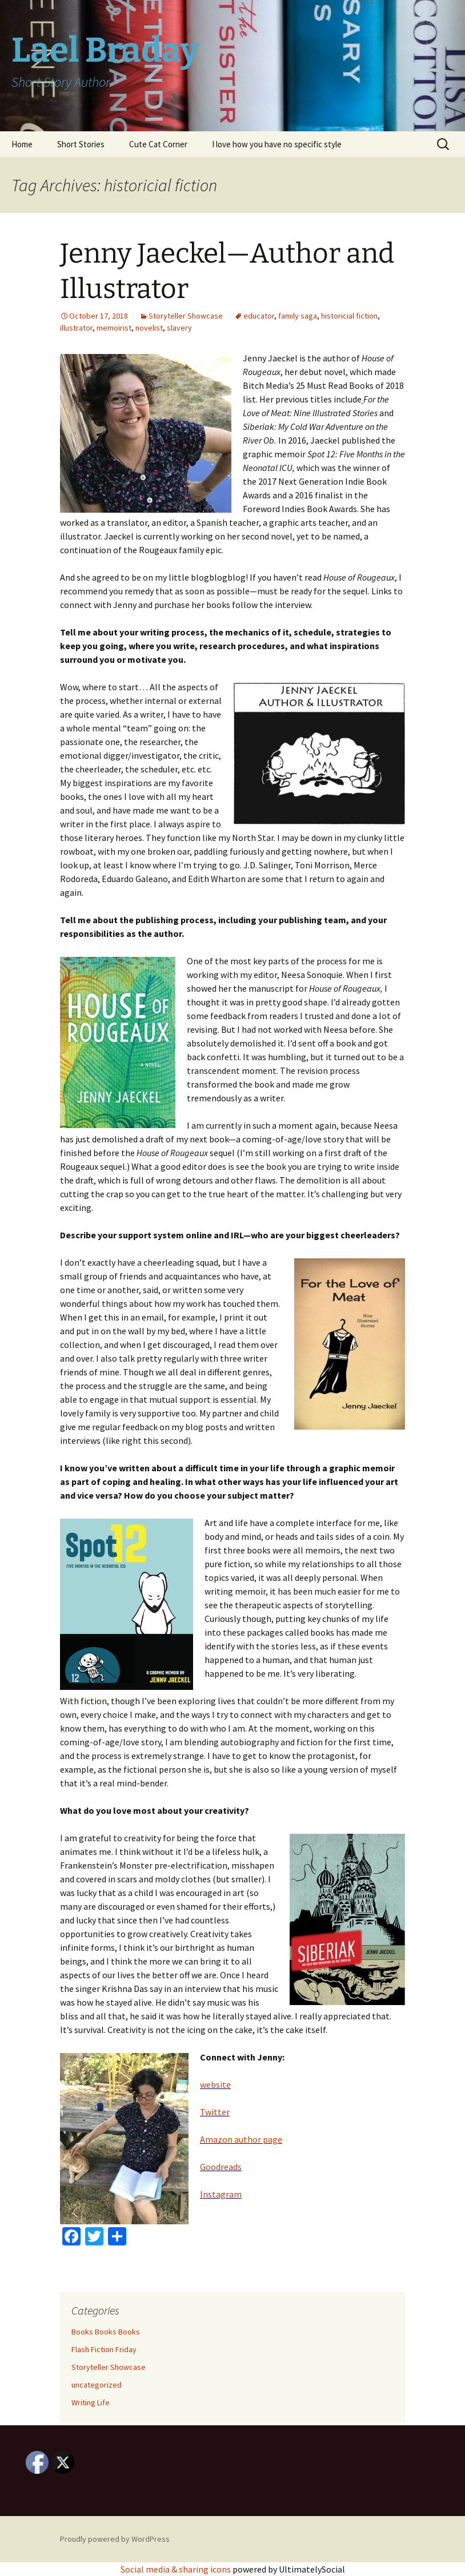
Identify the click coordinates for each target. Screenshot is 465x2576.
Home (22, 144)
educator (258, 316)
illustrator (76, 328)
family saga (297, 316)
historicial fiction (349, 316)
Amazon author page (241, 2139)
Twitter (215, 2112)
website (215, 2084)
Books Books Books (105, 2332)
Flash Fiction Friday (104, 2349)
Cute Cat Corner (158, 144)
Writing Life (90, 2402)
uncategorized (96, 2385)
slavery (179, 328)
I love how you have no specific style (277, 144)
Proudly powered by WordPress (115, 2539)
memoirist (114, 328)
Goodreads (221, 2166)
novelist (149, 328)
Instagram (221, 2194)
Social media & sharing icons (176, 2569)
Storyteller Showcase (186, 316)
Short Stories (81, 144)
